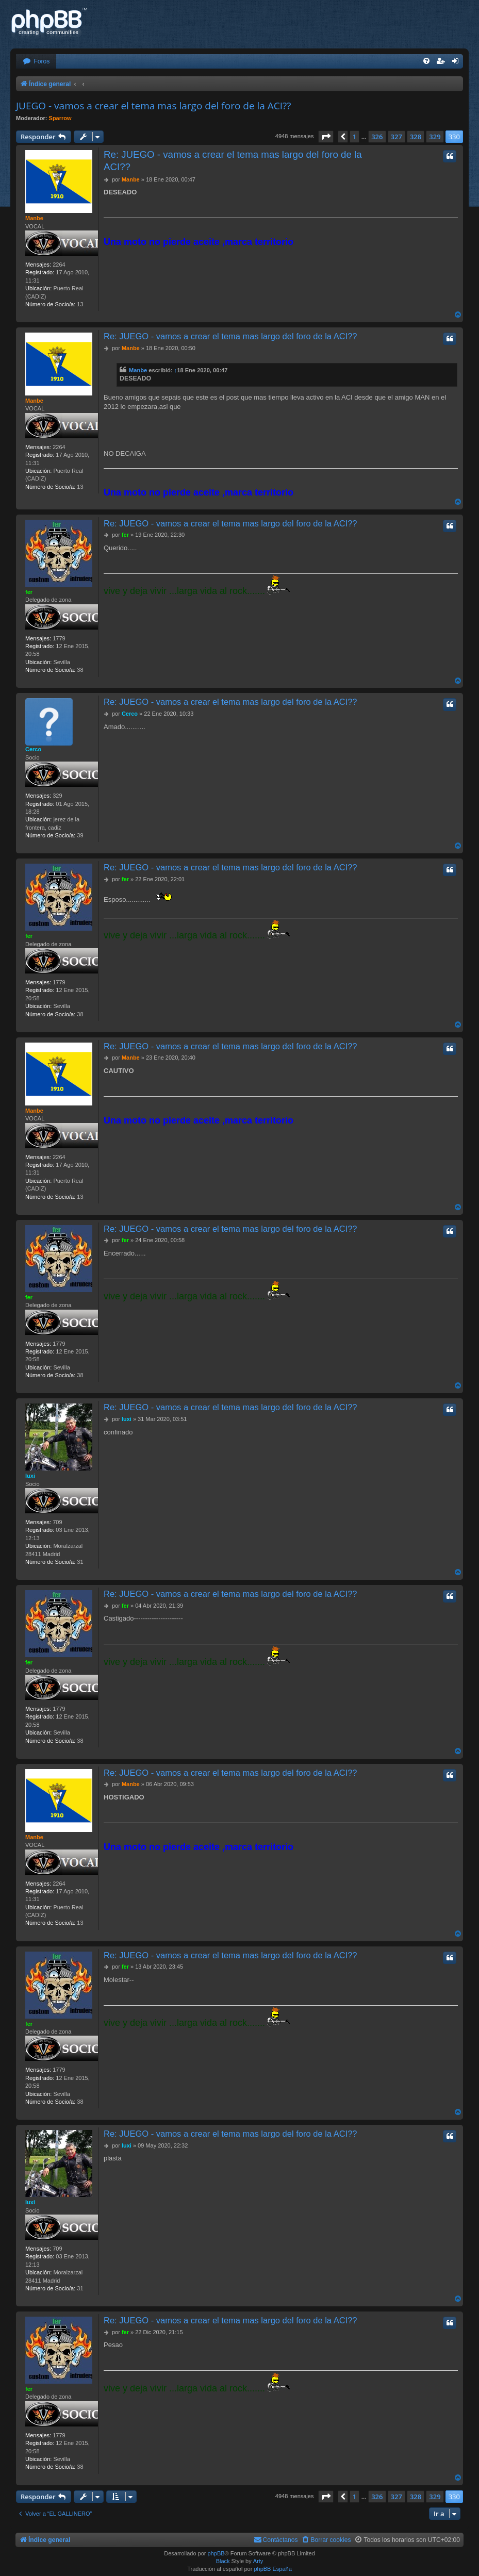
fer (28, 592)
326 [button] (377, 136)
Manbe (34, 218)
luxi (30, 1476)
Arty (258, 2561)
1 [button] (354, 136)
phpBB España (272, 2569)
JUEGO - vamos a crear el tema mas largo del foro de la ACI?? (153, 105)
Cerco (33, 749)
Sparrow (60, 118)
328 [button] (415, 136)
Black (223, 2561)
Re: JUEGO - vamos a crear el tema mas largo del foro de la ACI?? (233, 160)
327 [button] (396, 136)
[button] (326, 136)
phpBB (216, 2553)
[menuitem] (36, 62)
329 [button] (434, 136)
